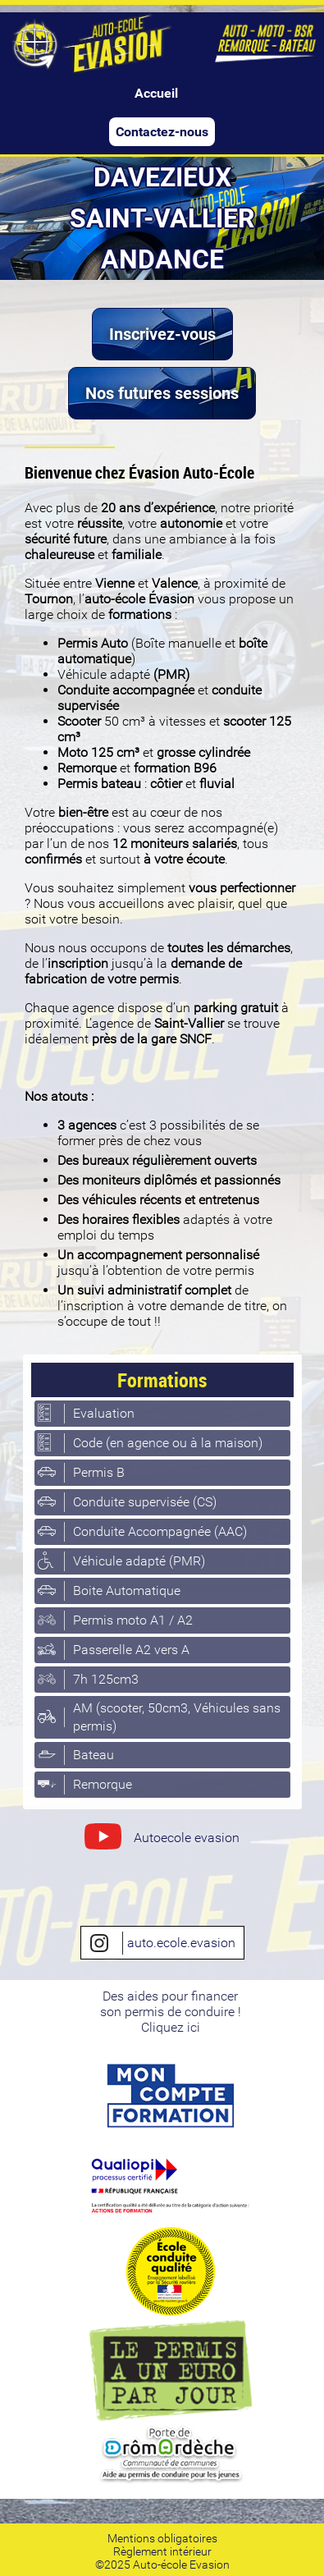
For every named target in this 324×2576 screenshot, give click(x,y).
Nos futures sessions (162, 393)
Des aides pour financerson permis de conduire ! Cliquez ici (170, 2011)
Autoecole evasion (162, 1839)
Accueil (156, 93)
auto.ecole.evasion (162, 1943)
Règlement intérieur (162, 2551)
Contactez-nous (162, 132)
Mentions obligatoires (162, 2538)
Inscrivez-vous (162, 334)
